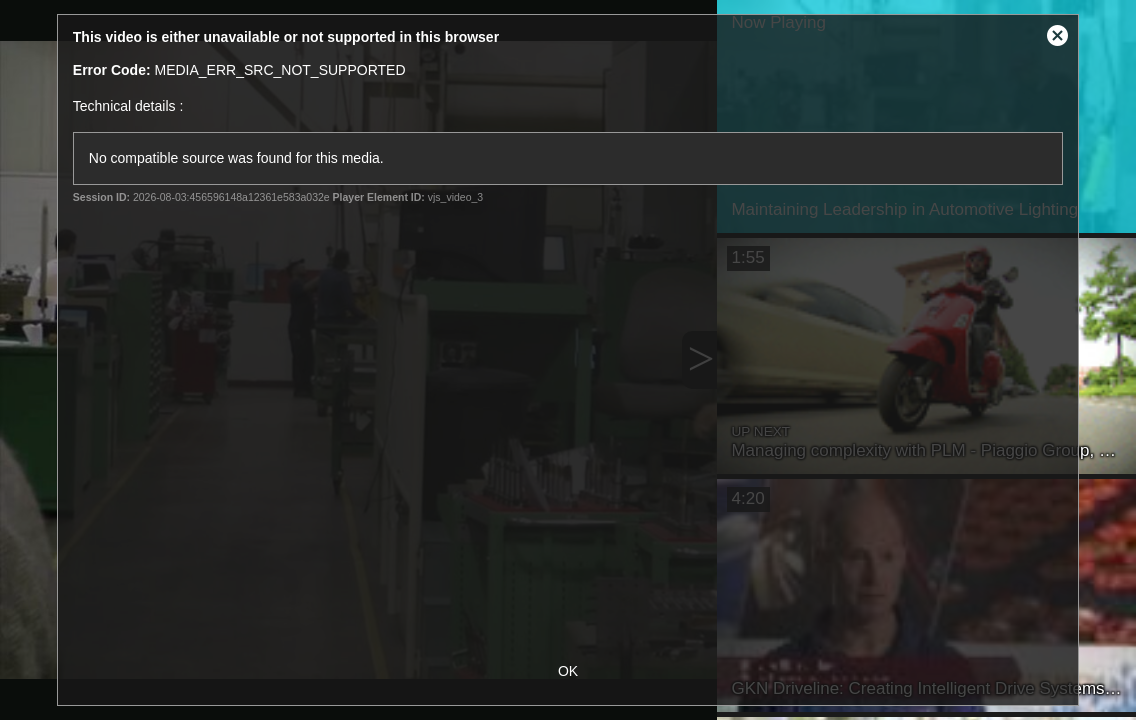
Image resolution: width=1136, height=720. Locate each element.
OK (568, 671)
